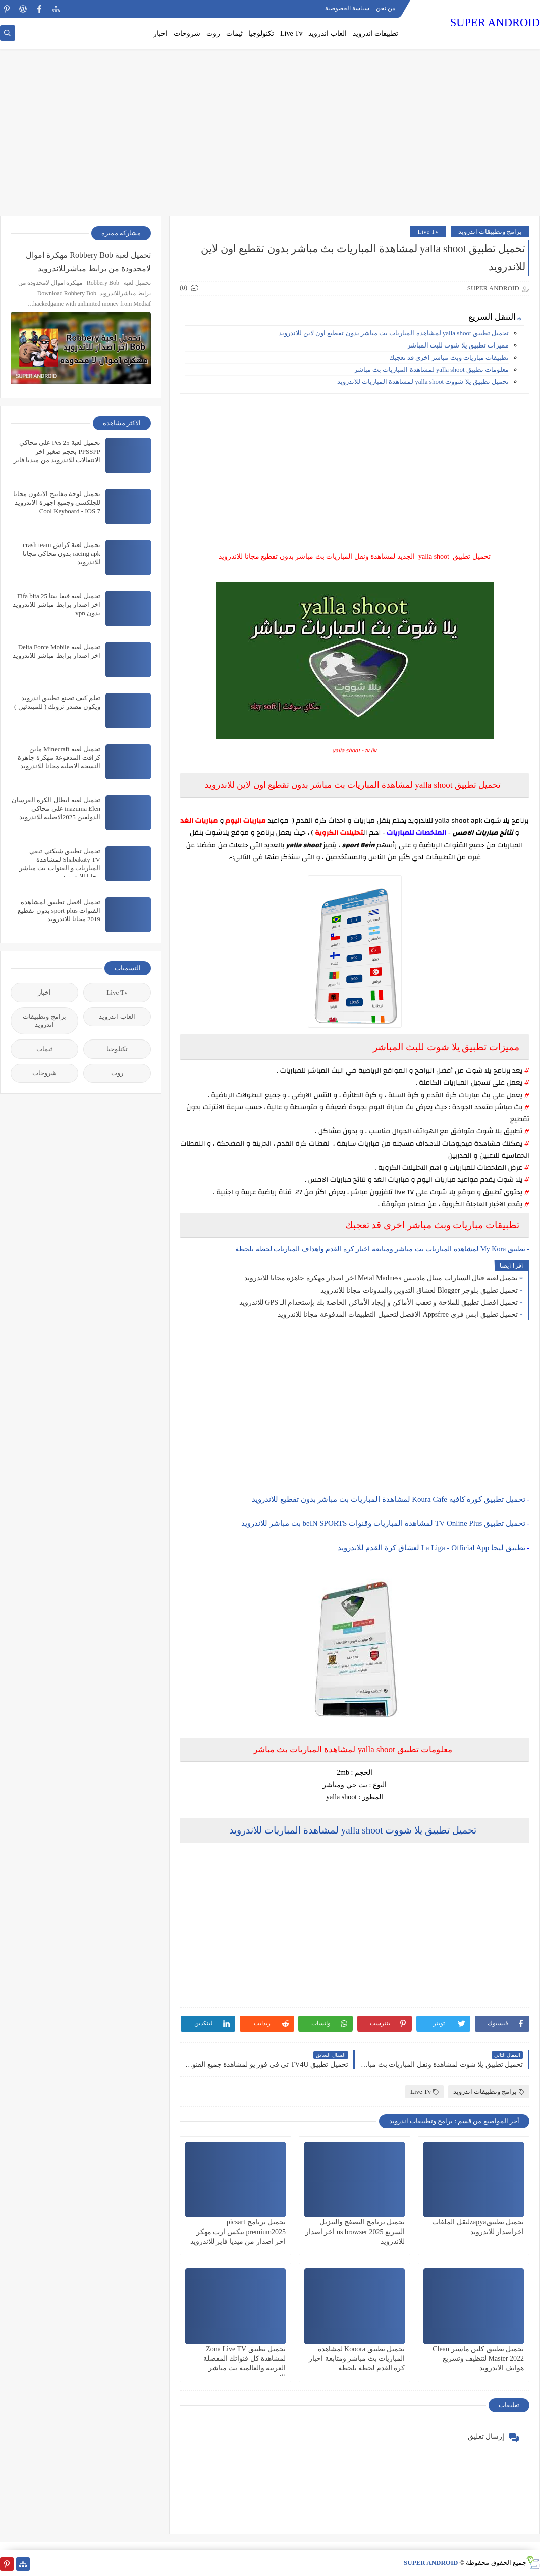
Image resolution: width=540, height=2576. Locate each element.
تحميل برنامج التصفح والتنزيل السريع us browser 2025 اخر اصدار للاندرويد (355, 2231)
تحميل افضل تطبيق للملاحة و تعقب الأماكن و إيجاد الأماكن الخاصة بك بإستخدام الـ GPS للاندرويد (378, 1302)
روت (213, 33)
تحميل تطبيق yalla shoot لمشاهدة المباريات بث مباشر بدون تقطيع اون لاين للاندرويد (394, 333)
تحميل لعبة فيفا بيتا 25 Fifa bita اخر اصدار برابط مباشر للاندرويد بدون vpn (56, 604)
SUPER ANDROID (495, 22)
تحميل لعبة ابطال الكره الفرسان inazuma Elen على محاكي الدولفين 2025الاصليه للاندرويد (56, 808)
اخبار (160, 33)
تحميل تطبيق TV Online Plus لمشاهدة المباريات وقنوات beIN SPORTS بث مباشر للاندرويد (383, 1523)
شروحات (187, 33)
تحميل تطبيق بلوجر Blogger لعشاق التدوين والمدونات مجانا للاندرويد (419, 1290)
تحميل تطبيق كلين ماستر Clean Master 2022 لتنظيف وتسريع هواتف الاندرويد (478, 2358)
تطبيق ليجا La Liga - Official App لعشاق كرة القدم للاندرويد (431, 1548)
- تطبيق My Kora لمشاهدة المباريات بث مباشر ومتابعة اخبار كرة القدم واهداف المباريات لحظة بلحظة (382, 1249)
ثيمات (234, 33)
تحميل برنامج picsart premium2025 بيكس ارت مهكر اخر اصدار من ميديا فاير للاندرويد (238, 2231)
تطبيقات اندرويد (376, 33)
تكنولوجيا (261, 33)
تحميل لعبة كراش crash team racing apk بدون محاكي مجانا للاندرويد (61, 553)
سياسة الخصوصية (347, 8)
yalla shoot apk (458, 820)
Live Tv (291, 33)
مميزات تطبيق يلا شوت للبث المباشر (458, 345)
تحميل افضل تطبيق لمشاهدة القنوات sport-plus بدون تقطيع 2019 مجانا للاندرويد (59, 910)
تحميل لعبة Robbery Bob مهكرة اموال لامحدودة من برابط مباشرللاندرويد (88, 262)
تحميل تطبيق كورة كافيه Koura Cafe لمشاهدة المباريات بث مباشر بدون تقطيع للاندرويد (388, 1499)
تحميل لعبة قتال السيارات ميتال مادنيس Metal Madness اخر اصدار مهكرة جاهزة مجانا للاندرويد (381, 1278)
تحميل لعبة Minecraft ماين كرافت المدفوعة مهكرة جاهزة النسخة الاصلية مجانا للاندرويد (59, 757)
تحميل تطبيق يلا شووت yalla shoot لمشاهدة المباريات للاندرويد (423, 381)
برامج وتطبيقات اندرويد (490, 231)
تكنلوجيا (117, 1049)
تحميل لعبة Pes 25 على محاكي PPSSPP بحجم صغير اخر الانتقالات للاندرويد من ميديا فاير (57, 451)
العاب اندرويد (327, 33)
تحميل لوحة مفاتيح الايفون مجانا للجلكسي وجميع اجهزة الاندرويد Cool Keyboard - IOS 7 (56, 502)
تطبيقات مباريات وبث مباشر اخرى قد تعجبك (449, 357)
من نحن (385, 8)
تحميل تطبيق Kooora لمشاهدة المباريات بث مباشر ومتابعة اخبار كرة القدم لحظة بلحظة (357, 2358)
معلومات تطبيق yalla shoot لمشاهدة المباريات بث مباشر (431, 369)
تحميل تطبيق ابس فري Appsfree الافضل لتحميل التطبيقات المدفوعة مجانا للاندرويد (398, 1314)
